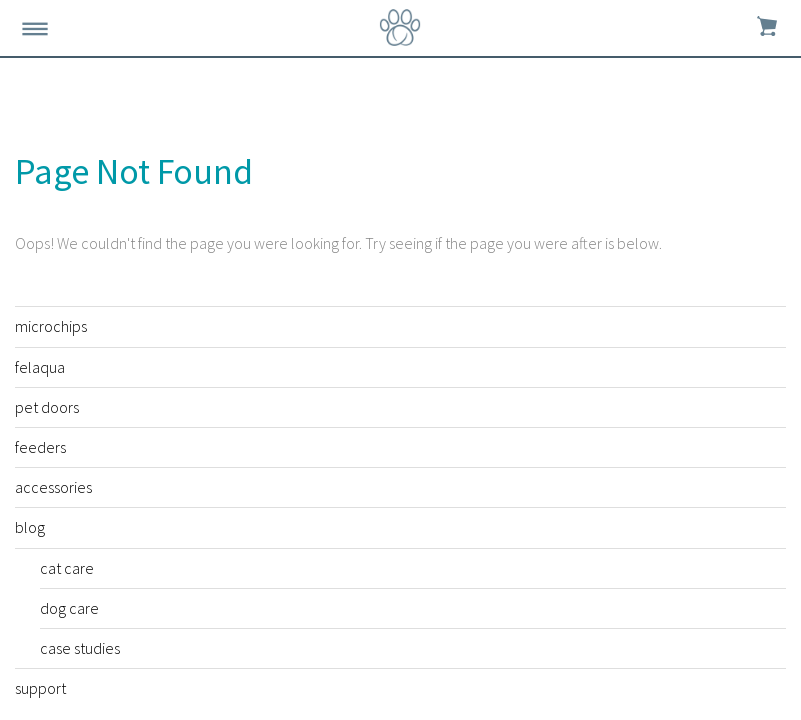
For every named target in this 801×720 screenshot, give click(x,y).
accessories (53, 487)
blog (30, 527)
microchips (51, 326)
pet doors (47, 407)
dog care (69, 608)
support (40, 688)
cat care (67, 568)
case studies (80, 648)
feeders (40, 447)
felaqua (40, 367)
